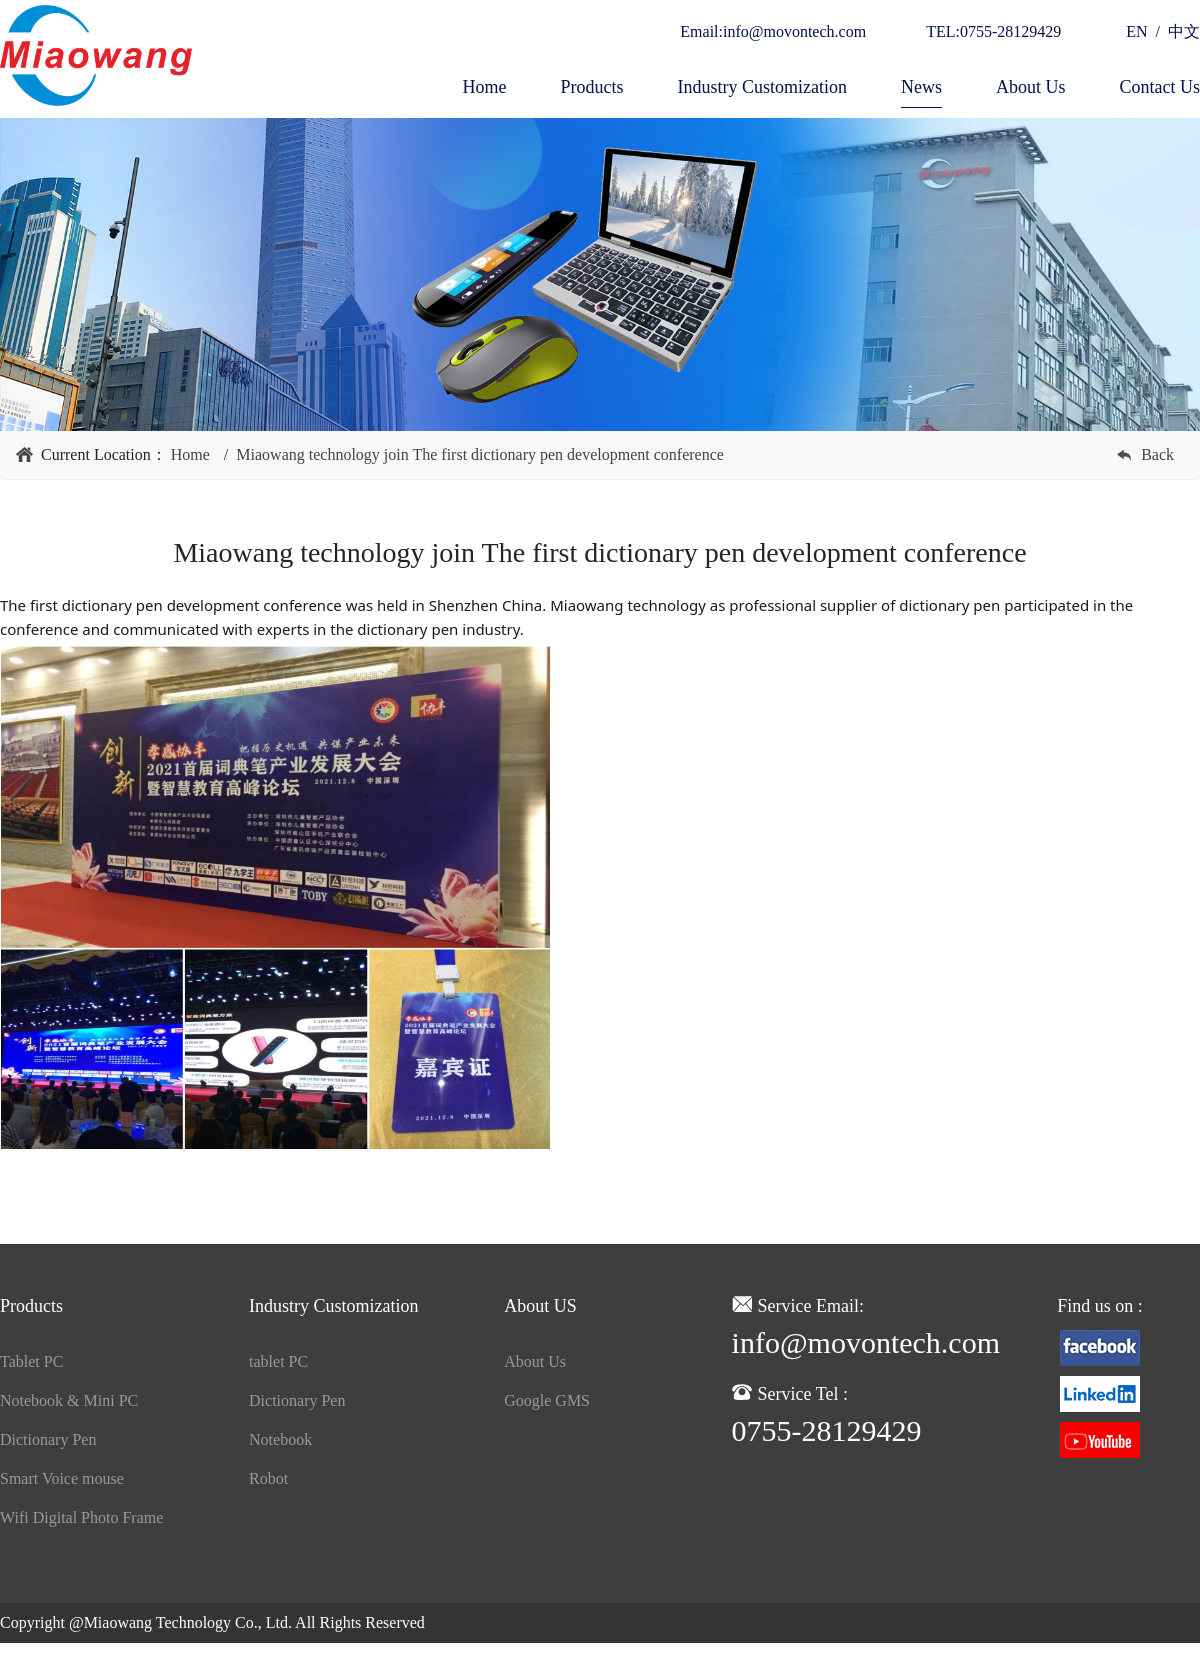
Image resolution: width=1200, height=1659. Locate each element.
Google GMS (547, 1400)
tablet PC (278, 1361)
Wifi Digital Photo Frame (81, 1517)
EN (1140, 31)
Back (1157, 454)
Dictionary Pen (48, 1439)
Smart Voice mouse (62, 1478)
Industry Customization (762, 87)
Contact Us (1160, 87)
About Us (1031, 87)
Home (484, 87)
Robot (268, 1478)
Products (591, 87)
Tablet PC (31, 1361)
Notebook (280, 1439)
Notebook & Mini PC (69, 1400)
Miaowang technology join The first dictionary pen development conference (480, 454)
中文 (1180, 31)
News (921, 87)
